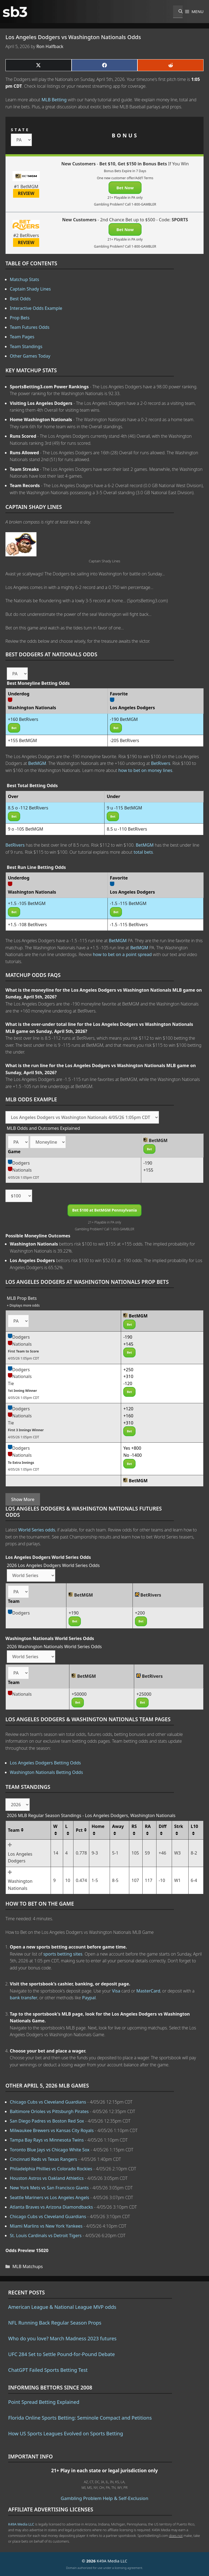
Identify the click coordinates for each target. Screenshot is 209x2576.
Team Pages (22, 337)
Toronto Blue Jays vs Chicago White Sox (50, 2150)
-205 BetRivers (124, 740)
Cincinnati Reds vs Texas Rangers (43, 2159)
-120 (127, 1383)
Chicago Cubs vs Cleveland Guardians (48, 2102)
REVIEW (26, 193)
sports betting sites (62, 1954)
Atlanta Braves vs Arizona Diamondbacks (51, 2207)
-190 (147, 1163)
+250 (128, 1370)
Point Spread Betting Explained (43, 2402)
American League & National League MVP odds (62, 2307)
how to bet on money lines (145, 770)
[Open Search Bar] (178, 11)
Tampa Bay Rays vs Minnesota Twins (47, 2140)
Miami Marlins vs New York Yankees (46, 2226)
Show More (22, 1499)
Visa (116, 1991)
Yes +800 (132, 1448)
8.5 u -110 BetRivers (127, 829)
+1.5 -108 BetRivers (27, 925)
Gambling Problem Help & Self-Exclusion (104, 2498)
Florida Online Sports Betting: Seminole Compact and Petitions (80, 2417)
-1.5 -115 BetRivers (129, 925)
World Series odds (36, 1530)
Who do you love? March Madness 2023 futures (62, 2338)
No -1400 (132, 1455)
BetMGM (37, 763)
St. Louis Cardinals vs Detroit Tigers (46, 2235)
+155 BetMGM (22, 740)
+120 (128, 1409)
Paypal (89, 1998)
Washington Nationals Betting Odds (46, 1772)
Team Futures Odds (30, 327)
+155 (148, 1170)
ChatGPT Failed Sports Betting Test (48, 2370)
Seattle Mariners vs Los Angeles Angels (49, 2197)
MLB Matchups (28, 2266)
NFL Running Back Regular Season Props (54, 2322)
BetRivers (160, 763)
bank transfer (23, 1998)
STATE (20, 129)
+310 (128, 1376)
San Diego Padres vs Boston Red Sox (47, 2121)
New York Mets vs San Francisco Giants (49, 2188)
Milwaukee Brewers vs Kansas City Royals (52, 2130)
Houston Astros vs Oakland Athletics (47, 2178)
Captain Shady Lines (30, 289)
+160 (128, 1416)
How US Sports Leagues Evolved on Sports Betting (65, 2433)
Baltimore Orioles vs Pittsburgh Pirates (49, 2111)
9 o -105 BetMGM (25, 829)
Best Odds (20, 299)
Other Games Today (30, 356)
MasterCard (148, 1991)
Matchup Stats (24, 279)
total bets (143, 852)
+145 (128, 1344)
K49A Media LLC (21, 2524)
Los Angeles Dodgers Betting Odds (45, 1763)
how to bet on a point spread (122, 954)
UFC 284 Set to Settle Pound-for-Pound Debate (61, 2354)
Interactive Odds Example (36, 308)
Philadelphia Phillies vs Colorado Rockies (51, 2169)
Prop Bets (20, 318)
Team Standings (26, 346)
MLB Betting (54, 100)
